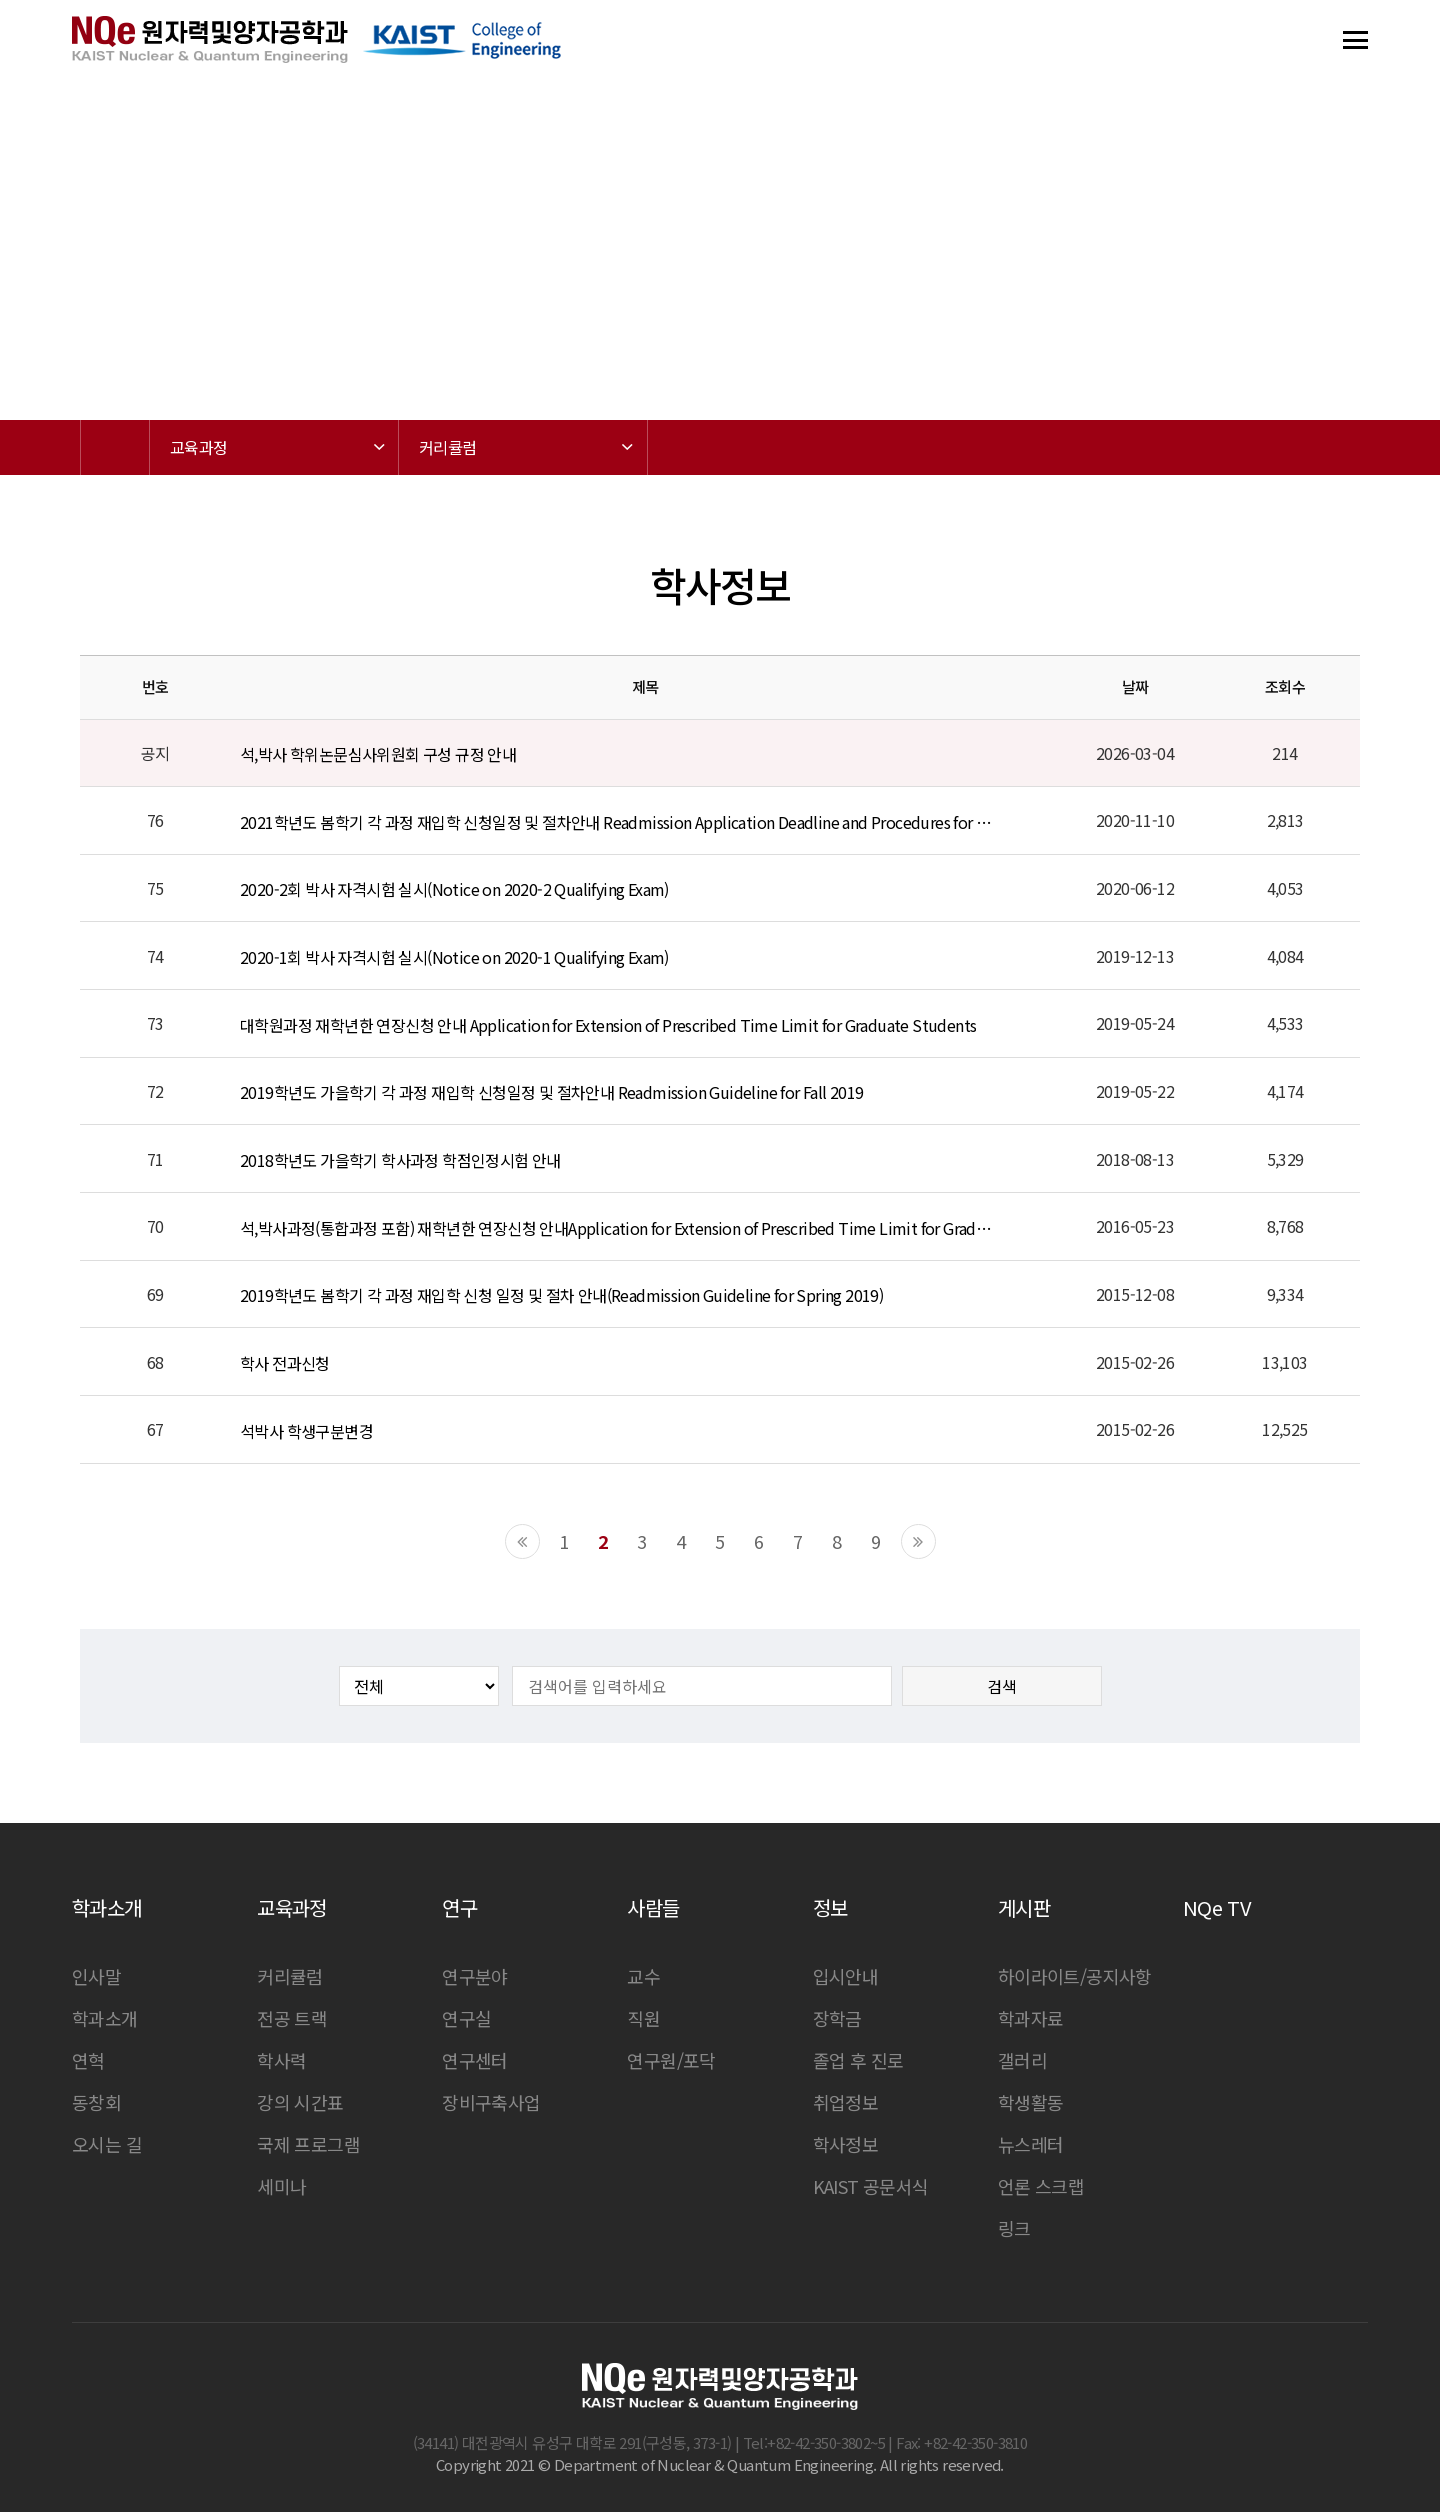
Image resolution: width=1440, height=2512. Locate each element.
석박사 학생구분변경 (306, 1431)
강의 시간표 (300, 2102)
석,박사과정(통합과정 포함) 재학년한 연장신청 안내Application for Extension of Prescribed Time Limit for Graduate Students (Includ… (617, 1228)
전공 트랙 (292, 2018)
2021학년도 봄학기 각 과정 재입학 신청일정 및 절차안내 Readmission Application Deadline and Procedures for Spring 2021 (617, 822)
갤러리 (1022, 2060)
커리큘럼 (290, 1976)
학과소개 (105, 2018)
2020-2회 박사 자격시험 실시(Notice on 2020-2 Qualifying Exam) (454, 890)
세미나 (281, 2186)
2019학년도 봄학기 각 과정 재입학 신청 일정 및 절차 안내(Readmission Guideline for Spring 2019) (561, 1295)
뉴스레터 (1031, 2144)
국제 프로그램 (308, 2144)
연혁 (88, 2060)
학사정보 (846, 2144)
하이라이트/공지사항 (1075, 1976)
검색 (1002, 1686)
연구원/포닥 (671, 2060)
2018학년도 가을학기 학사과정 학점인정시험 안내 (400, 1160)
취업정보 (846, 2102)
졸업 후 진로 (858, 2060)
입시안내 (846, 1976)
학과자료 (1031, 2018)
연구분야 (475, 1976)
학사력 (281, 2060)
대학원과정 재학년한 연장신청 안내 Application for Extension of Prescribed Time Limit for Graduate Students (608, 1025)
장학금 (837, 2018)
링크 (1014, 2228)
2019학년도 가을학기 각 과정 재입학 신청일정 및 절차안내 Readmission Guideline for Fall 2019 (552, 1092)
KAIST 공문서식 (871, 2186)
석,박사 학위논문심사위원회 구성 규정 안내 (378, 754)
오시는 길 (107, 2144)
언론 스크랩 (1041, 2186)
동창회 (96, 2102)
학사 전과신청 (285, 1363)
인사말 (96, 1976)
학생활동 (1031, 2102)
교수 (643, 1976)
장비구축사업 (491, 2102)
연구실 (466, 2018)
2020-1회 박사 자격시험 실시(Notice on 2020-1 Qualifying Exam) (454, 957)
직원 (643, 2018)
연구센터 (475, 2060)
